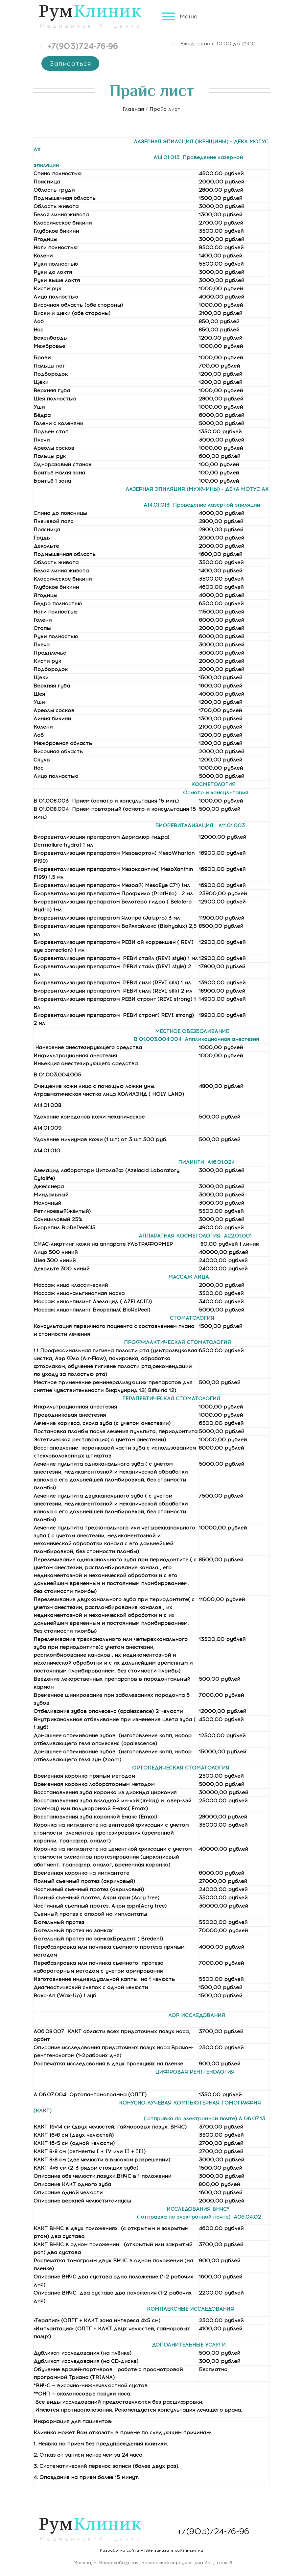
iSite (148, 2550)
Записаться (69, 63)
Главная (133, 109)
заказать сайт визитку (178, 2550)
